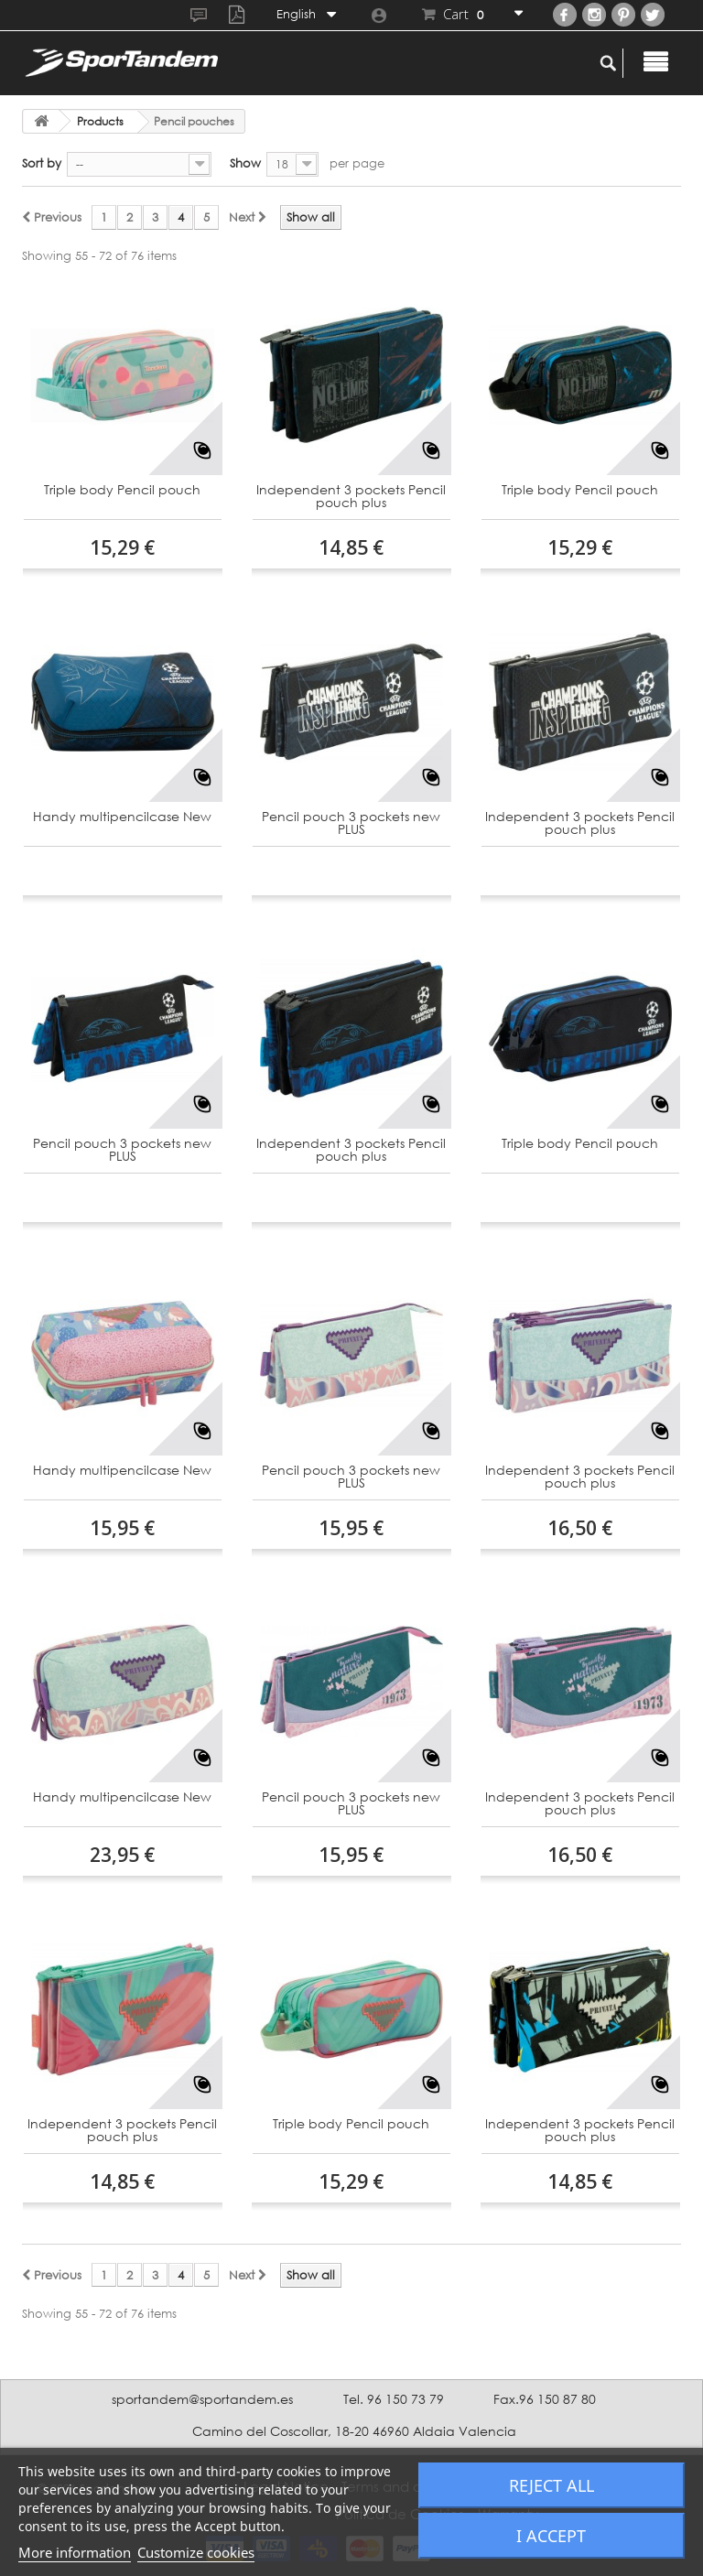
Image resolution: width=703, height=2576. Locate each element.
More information (74, 2552)
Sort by (41, 163)
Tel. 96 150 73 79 (393, 2399)
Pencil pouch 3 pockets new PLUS (351, 823)
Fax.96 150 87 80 (544, 2399)
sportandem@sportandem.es (202, 2399)
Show (245, 163)
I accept (551, 2536)
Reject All (551, 2485)
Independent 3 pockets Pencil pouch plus (351, 496)
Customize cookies (195, 2552)
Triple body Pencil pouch (122, 490)
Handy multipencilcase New (122, 817)
